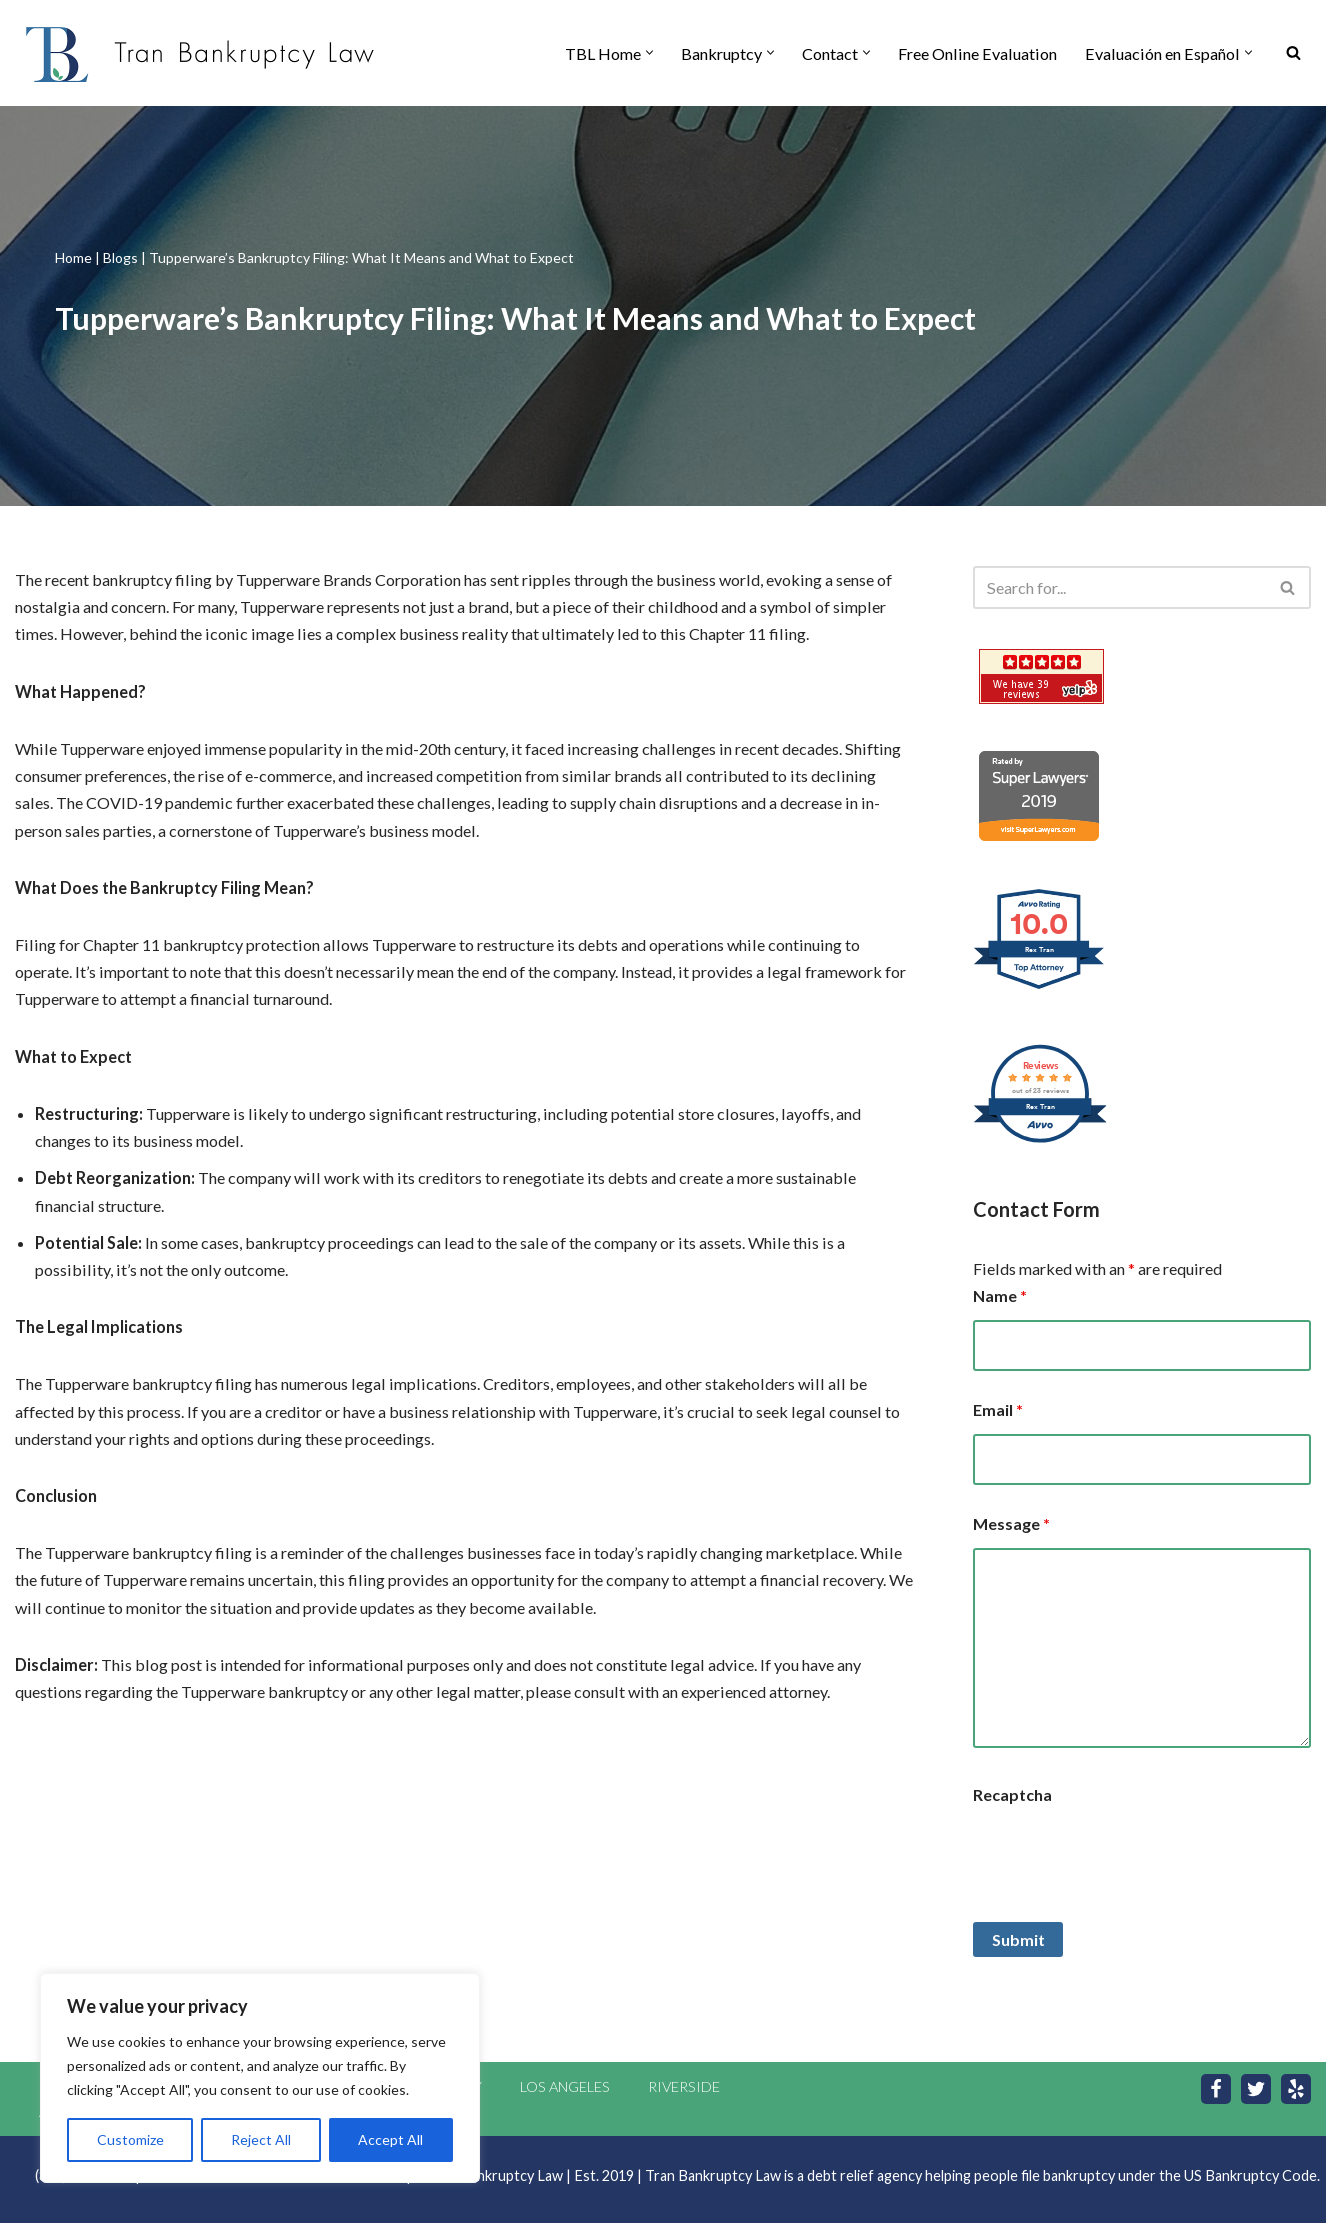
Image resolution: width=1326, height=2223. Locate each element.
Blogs (120, 257)
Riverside (684, 2083)
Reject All (261, 2139)
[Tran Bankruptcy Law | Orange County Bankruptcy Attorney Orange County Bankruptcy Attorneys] (200, 53)
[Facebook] (1216, 2086)
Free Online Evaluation (985, 53)
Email (998, 1408)
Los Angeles (565, 2083)
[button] (659, 53)
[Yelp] (1296, 2086)
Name (1000, 1295)
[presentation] (1125, 1854)
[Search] (1293, 53)
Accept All (390, 2139)
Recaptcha (1012, 1791)
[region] (260, 2078)
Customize (130, 2139)
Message (1011, 1522)
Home (73, 257)
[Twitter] (1256, 2086)
